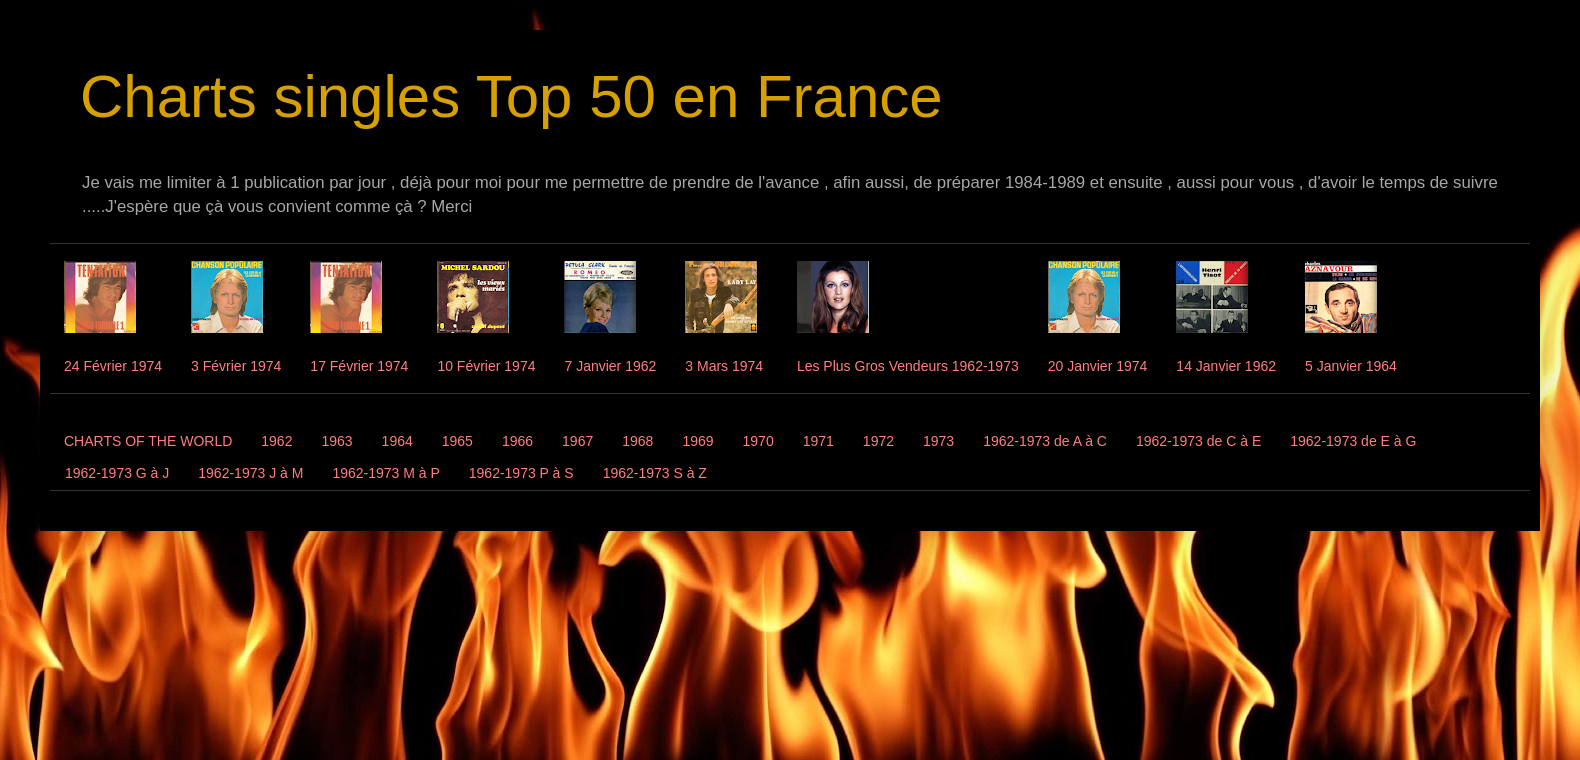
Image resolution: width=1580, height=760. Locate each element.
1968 (637, 441)
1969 (697, 441)
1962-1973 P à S (521, 473)
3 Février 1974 (236, 366)
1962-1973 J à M (250, 473)
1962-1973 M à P (385, 473)
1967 (577, 441)
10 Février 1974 (486, 366)
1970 (758, 441)
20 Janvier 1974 (1098, 366)
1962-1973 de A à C (1045, 441)
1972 (878, 441)
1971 (818, 441)
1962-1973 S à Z (655, 473)
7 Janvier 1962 (610, 366)
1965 (457, 441)
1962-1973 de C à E (1198, 441)
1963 (336, 441)
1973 (938, 441)
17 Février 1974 (359, 366)
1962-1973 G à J (117, 473)
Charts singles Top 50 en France (511, 96)
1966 (517, 441)
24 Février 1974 (113, 366)
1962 (276, 441)
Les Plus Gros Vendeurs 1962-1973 (908, 366)
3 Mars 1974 (724, 366)
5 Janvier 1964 (1351, 366)
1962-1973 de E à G (1353, 441)
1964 (397, 441)
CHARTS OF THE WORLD (148, 441)
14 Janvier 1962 (1226, 366)
